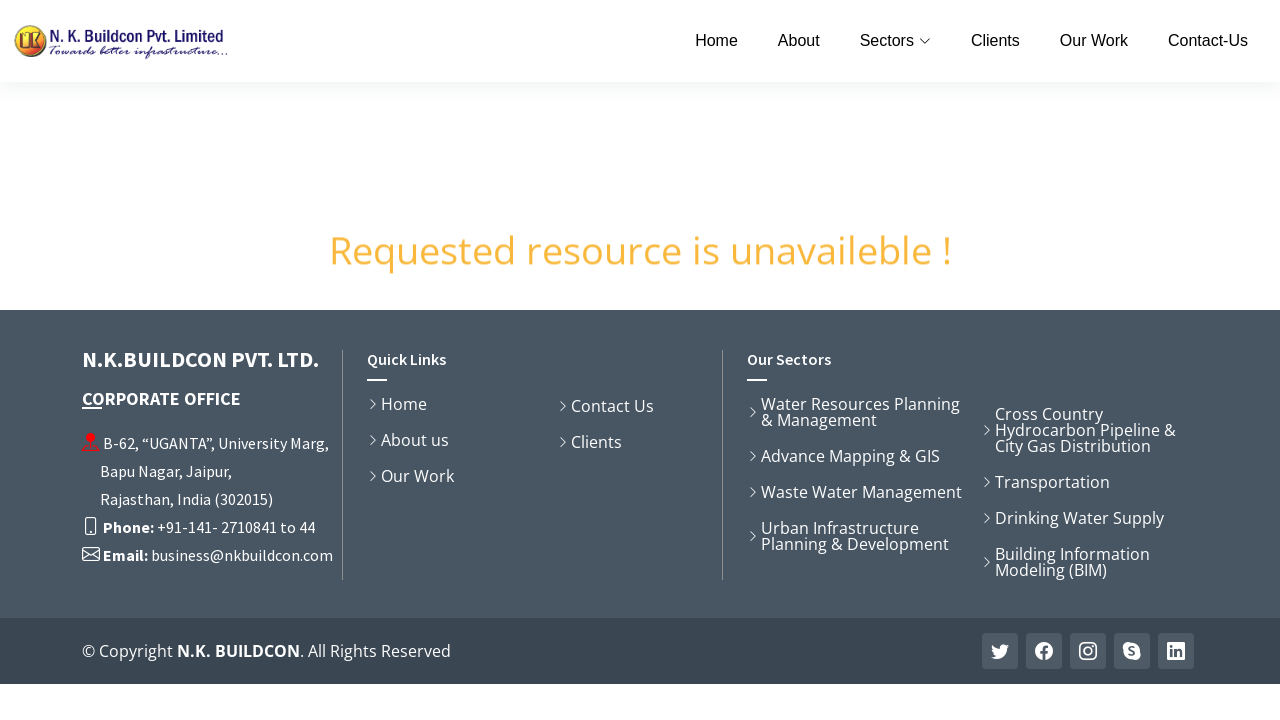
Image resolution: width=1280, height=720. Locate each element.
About (799, 40)
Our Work (1094, 40)
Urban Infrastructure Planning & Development (855, 536)
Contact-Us (1208, 40)
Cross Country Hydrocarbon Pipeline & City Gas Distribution (1085, 430)
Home (716, 40)
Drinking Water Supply (1079, 518)
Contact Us (612, 406)
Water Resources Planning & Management (860, 412)
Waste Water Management (861, 492)
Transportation (1052, 482)
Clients (995, 40)
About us (415, 440)
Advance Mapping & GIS (850, 456)
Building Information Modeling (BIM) (1072, 562)
